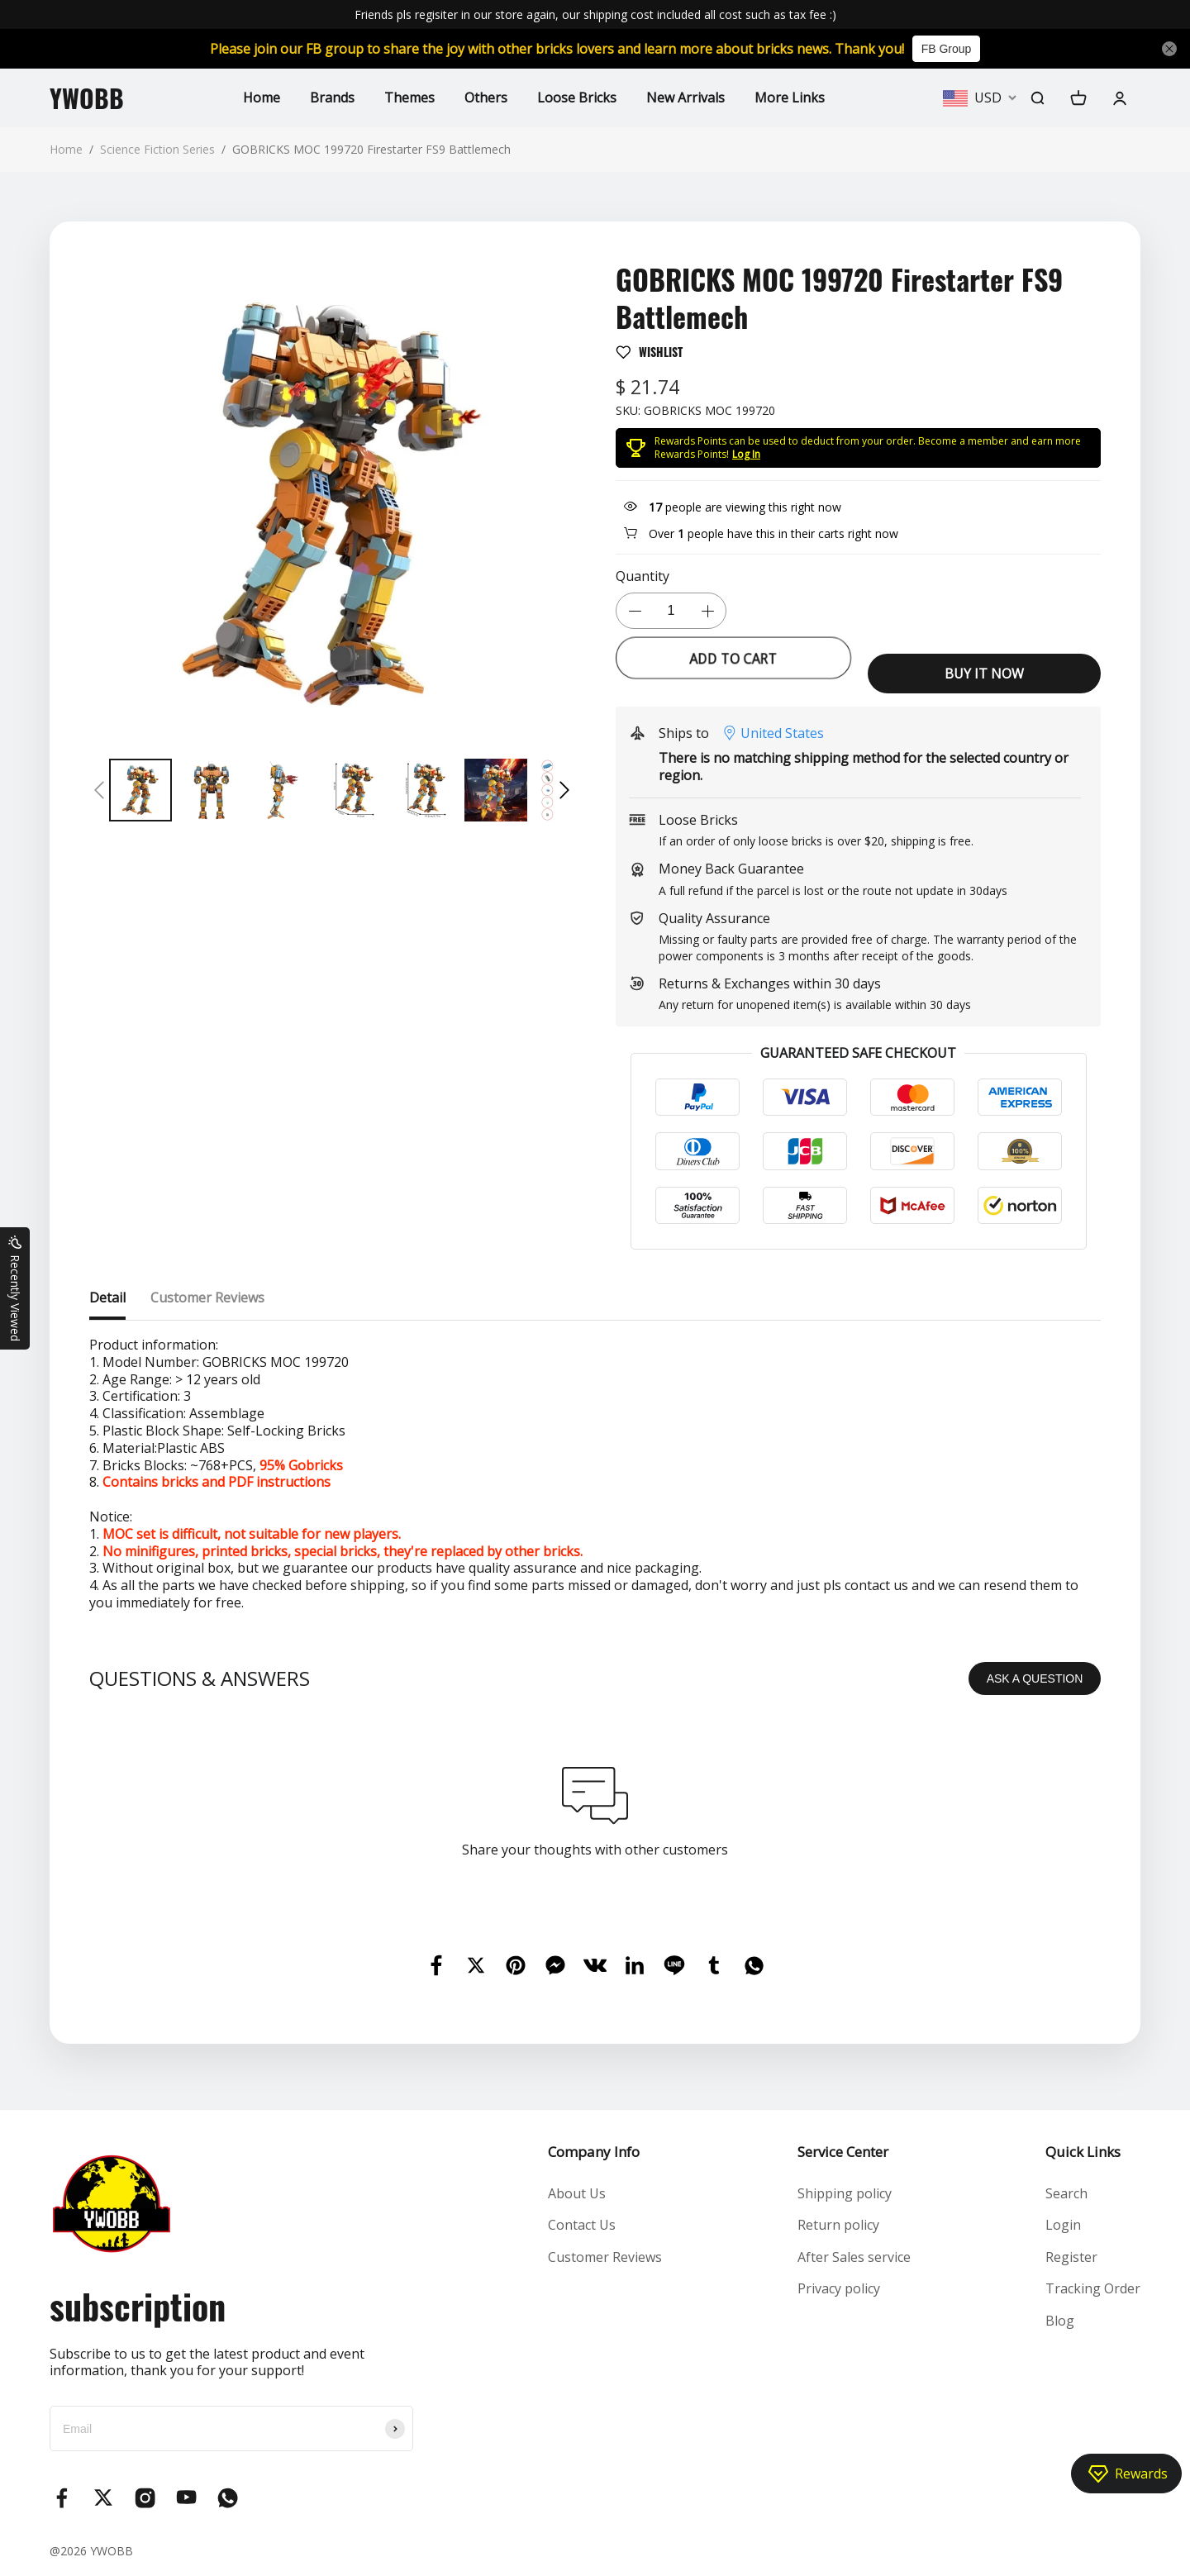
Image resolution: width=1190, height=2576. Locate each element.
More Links (789, 97)
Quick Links (1083, 2151)
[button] (99, 790)
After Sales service (854, 2257)
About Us (577, 2193)
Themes (409, 97)
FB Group (946, 48)
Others (485, 97)
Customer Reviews (605, 2257)
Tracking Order (1092, 2288)
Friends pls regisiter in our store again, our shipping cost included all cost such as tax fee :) (595, 14)
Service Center (842, 2151)
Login (1063, 2225)
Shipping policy (844, 2193)
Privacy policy (838, 2288)
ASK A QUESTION (1035, 1678)
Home (261, 97)
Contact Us (582, 2225)
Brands (332, 97)
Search (1066, 2193)
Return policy (838, 2225)
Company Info (594, 2151)
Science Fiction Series (157, 149)
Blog (1059, 2321)
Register (1071, 2257)
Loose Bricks (576, 97)
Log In (746, 454)
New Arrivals (685, 97)
